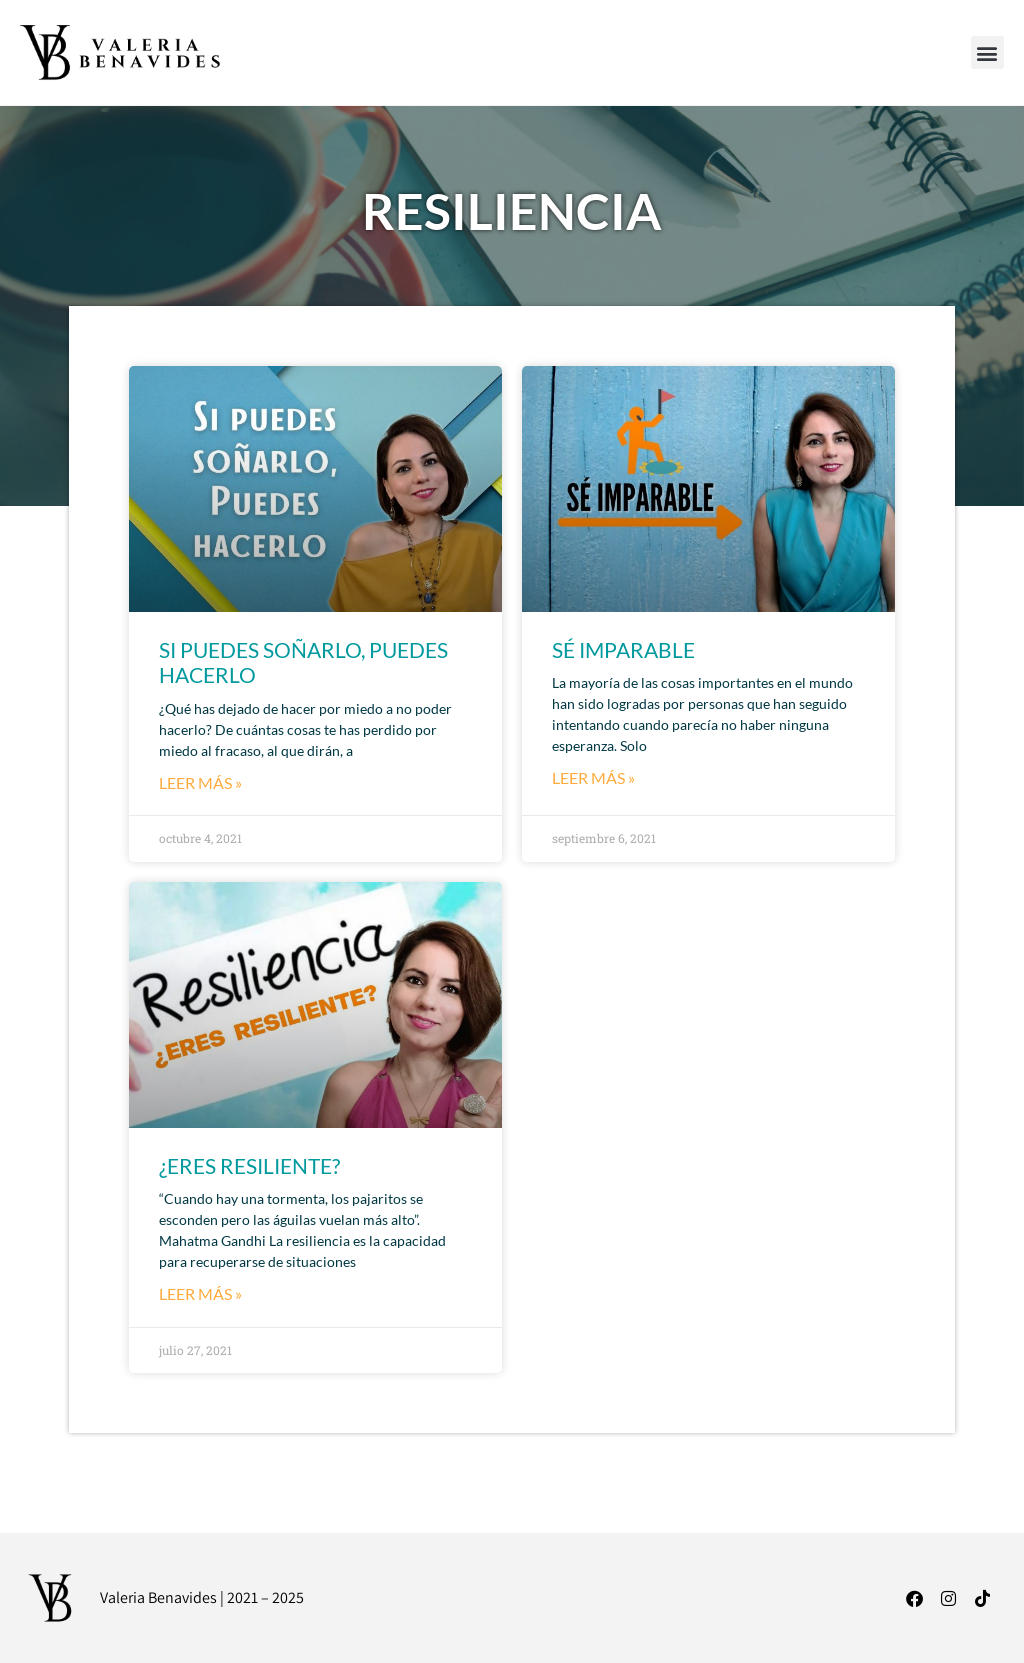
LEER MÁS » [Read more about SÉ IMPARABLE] (593, 777)
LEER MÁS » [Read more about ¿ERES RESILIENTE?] (200, 1293)
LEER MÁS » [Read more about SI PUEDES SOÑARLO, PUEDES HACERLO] (200, 782)
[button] (987, 52)
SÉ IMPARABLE (623, 649)
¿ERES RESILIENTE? (249, 1165)
